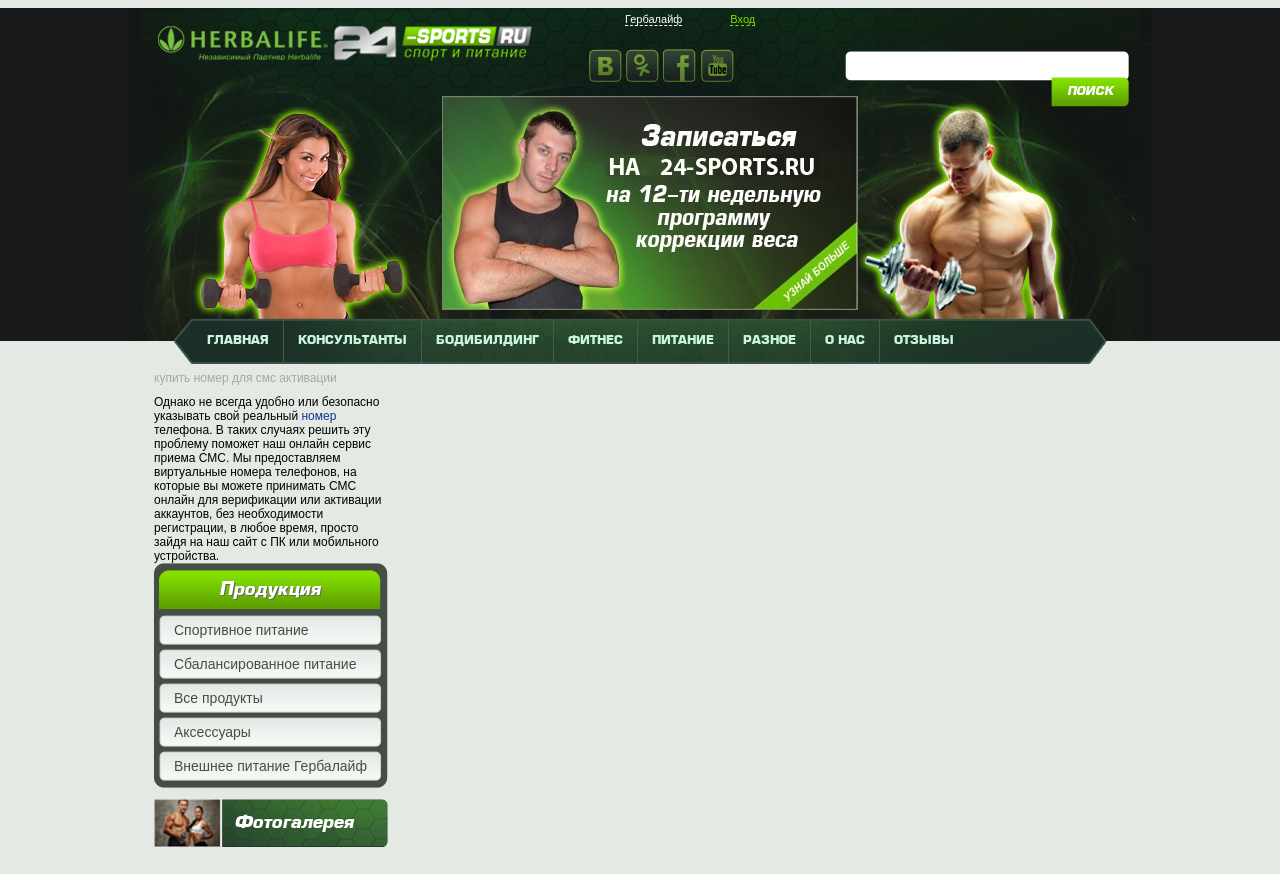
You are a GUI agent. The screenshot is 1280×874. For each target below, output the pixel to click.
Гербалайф (653, 19)
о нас (845, 341)
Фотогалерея (294, 823)
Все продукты (218, 698)
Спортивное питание (241, 630)
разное (769, 341)
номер (318, 416)
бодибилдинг (487, 341)
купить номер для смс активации (245, 378)
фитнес (595, 341)
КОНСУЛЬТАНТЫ (352, 341)
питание (683, 341)
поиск (1090, 92)
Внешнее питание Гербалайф (270, 766)
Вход (742, 19)
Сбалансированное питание (265, 664)
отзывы (924, 341)
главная (238, 341)
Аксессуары (212, 732)
